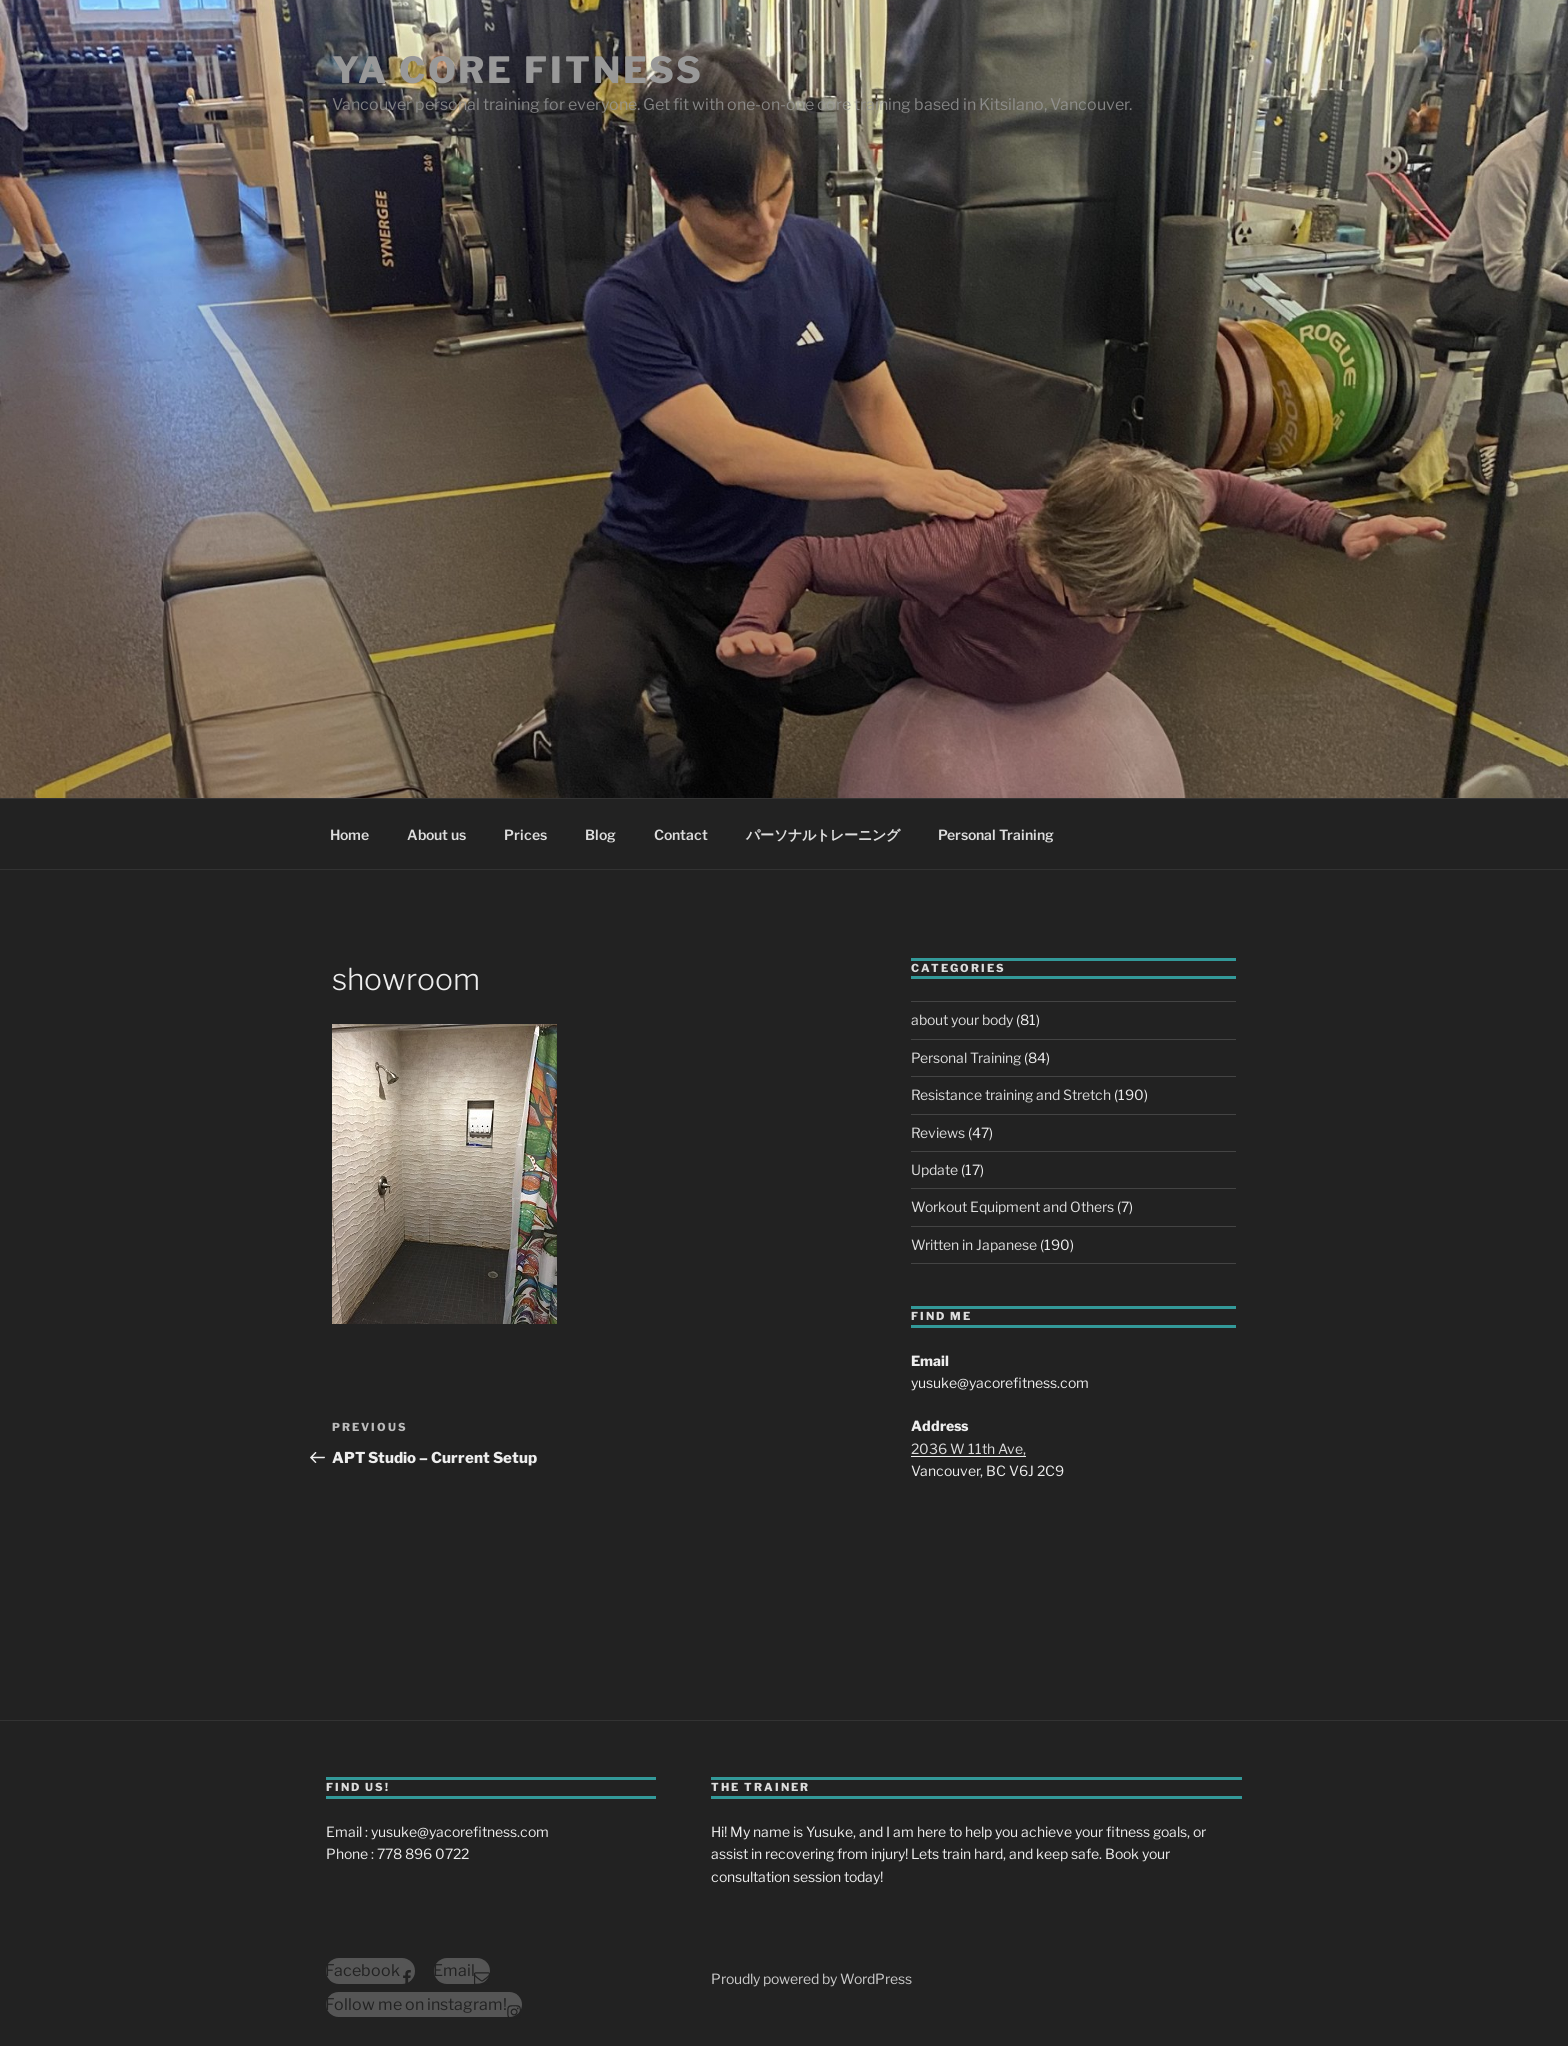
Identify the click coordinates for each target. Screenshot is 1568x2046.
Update (934, 1169)
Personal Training (996, 834)
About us (436, 834)
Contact (681, 834)
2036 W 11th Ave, (968, 1448)
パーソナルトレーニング (823, 834)
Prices (525, 834)
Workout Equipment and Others (1012, 1206)
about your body (962, 1019)
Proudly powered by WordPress (811, 1978)
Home (349, 834)
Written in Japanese (974, 1244)
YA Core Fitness (518, 70)
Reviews (938, 1132)
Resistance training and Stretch (1011, 1094)
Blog (600, 834)
